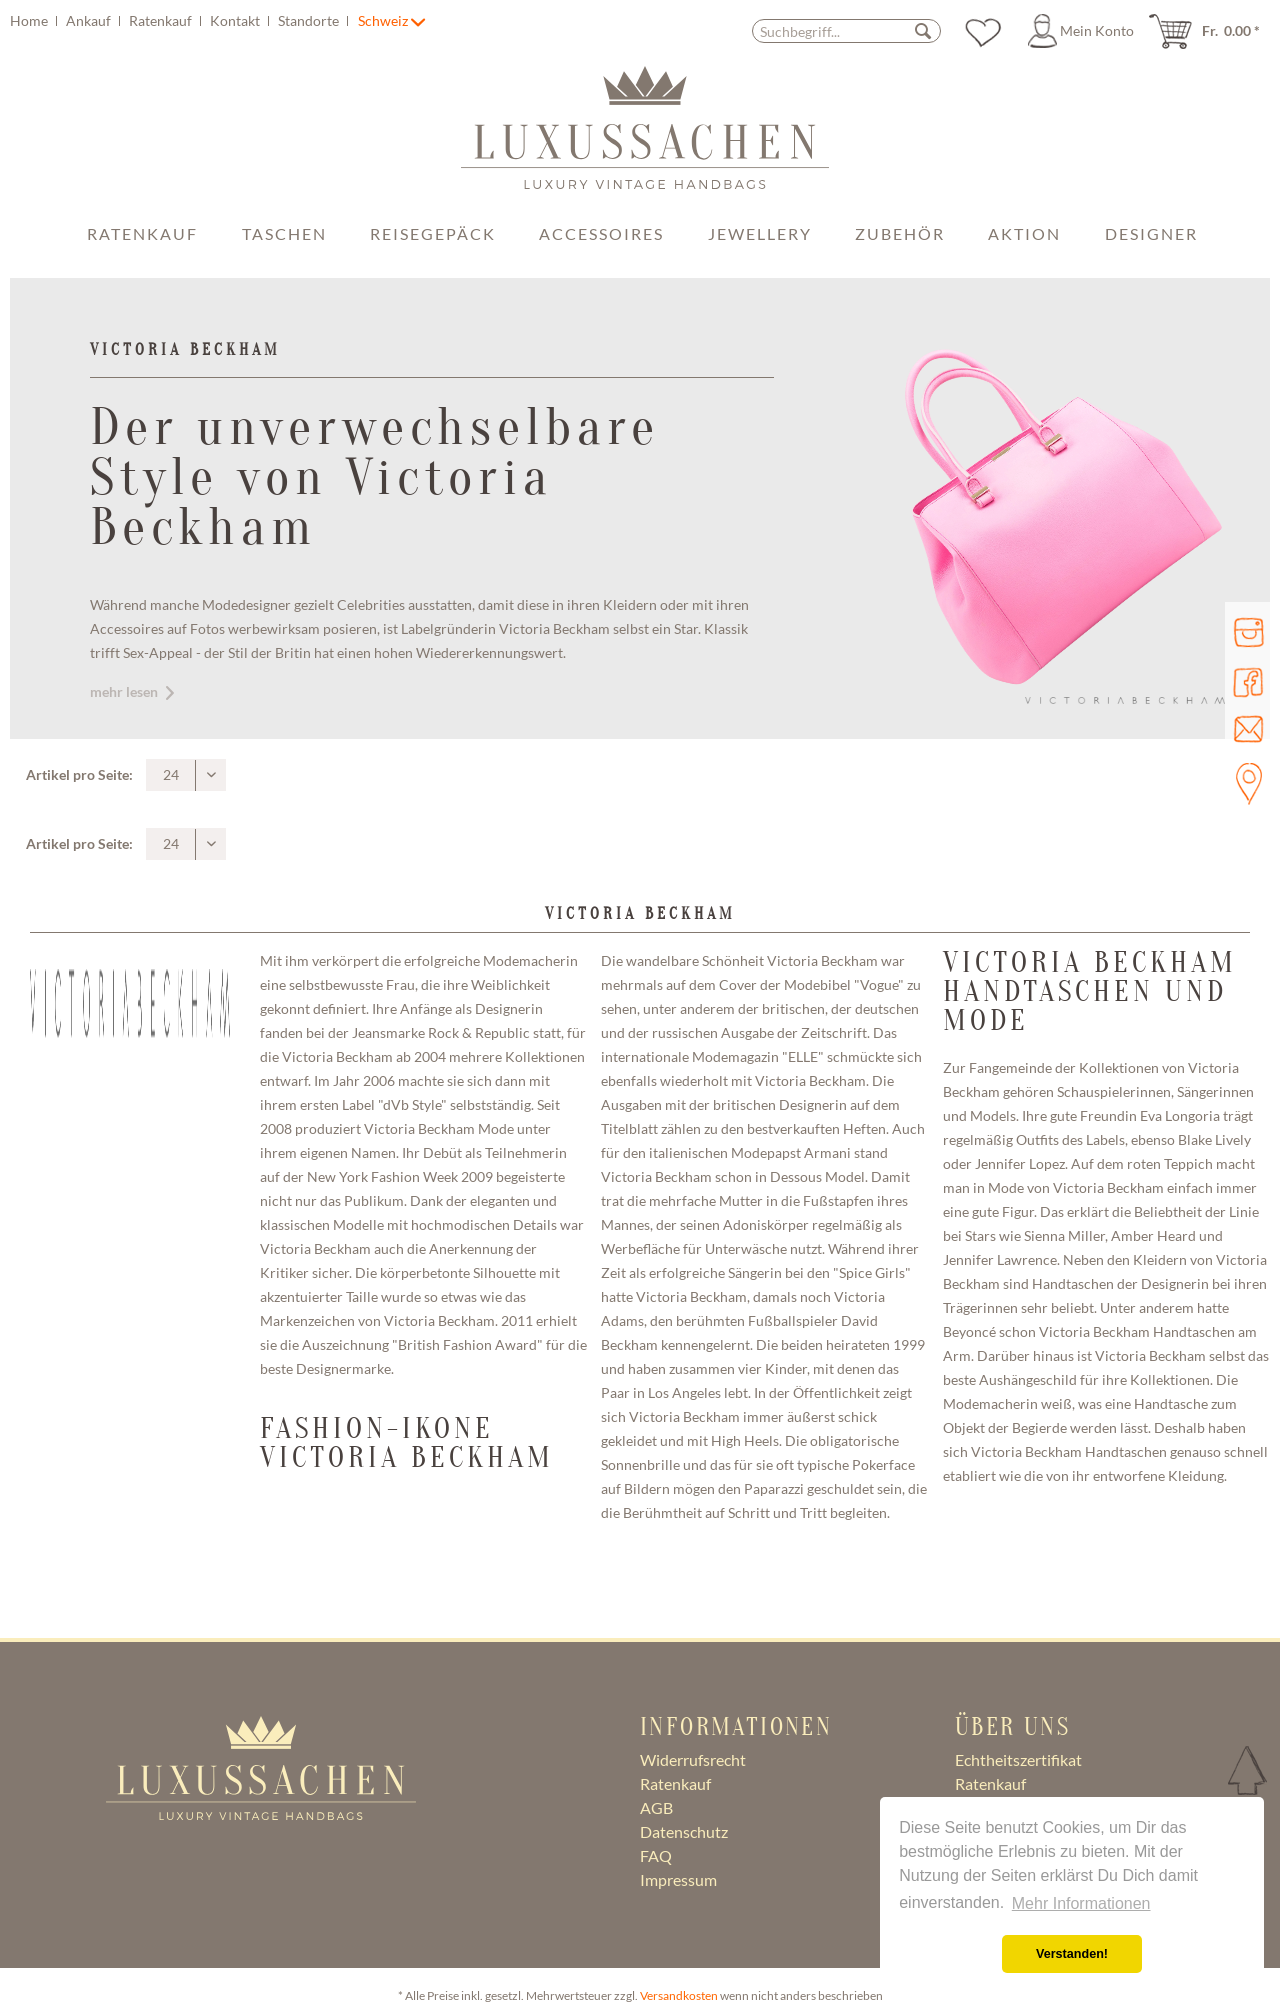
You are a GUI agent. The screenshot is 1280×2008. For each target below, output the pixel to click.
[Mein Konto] (1084, 31)
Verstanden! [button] (1072, 1954)
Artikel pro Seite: (79, 774)
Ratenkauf (162, 20)
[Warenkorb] (1211, 31)
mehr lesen (132, 691)
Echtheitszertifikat (1018, 1759)
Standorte (310, 20)
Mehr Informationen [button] (1081, 1903)
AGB (656, 1807)
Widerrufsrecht (693, 1759)
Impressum (678, 1879)
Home (30, 20)
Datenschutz (684, 1831)
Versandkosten (679, 1995)
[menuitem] (182, 20)
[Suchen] (923, 30)
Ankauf (90, 20)
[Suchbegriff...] (846, 31)
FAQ (656, 1855)
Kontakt (236, 20)
